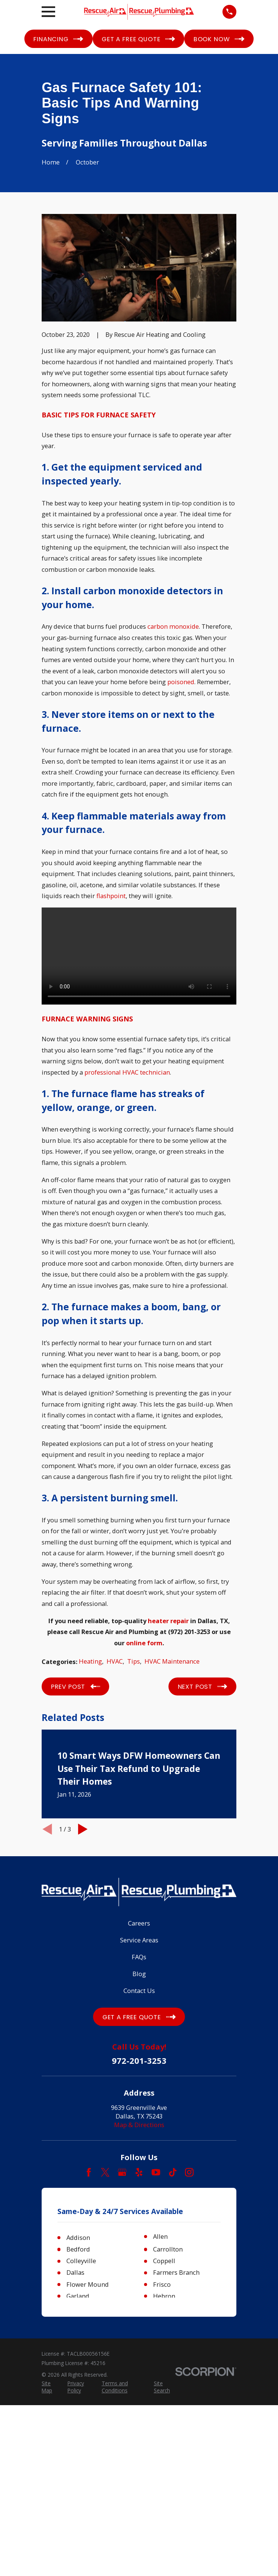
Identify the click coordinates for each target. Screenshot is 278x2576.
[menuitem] (50, 2387)
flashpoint (111, 895)
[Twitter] (105, 2172)
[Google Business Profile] (122, 2172)
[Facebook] (88, 2172)
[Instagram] (189, 2172)
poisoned (180, 681)
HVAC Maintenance (172, 1661)
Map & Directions (139, 2124)
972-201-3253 (139, 2060)
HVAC (115, 1661)
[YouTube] (156, 2172)
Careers (139, 1923)
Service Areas (139, 1940)
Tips (133, 1661)
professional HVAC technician (127, 1072)
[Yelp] (139, 2172)
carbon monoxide (173, 626)
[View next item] (83, 1829)
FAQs (139, 1957)
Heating (90, 1661)
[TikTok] (172, 2172)
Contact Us (139, 1990)
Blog (139, 1973)
